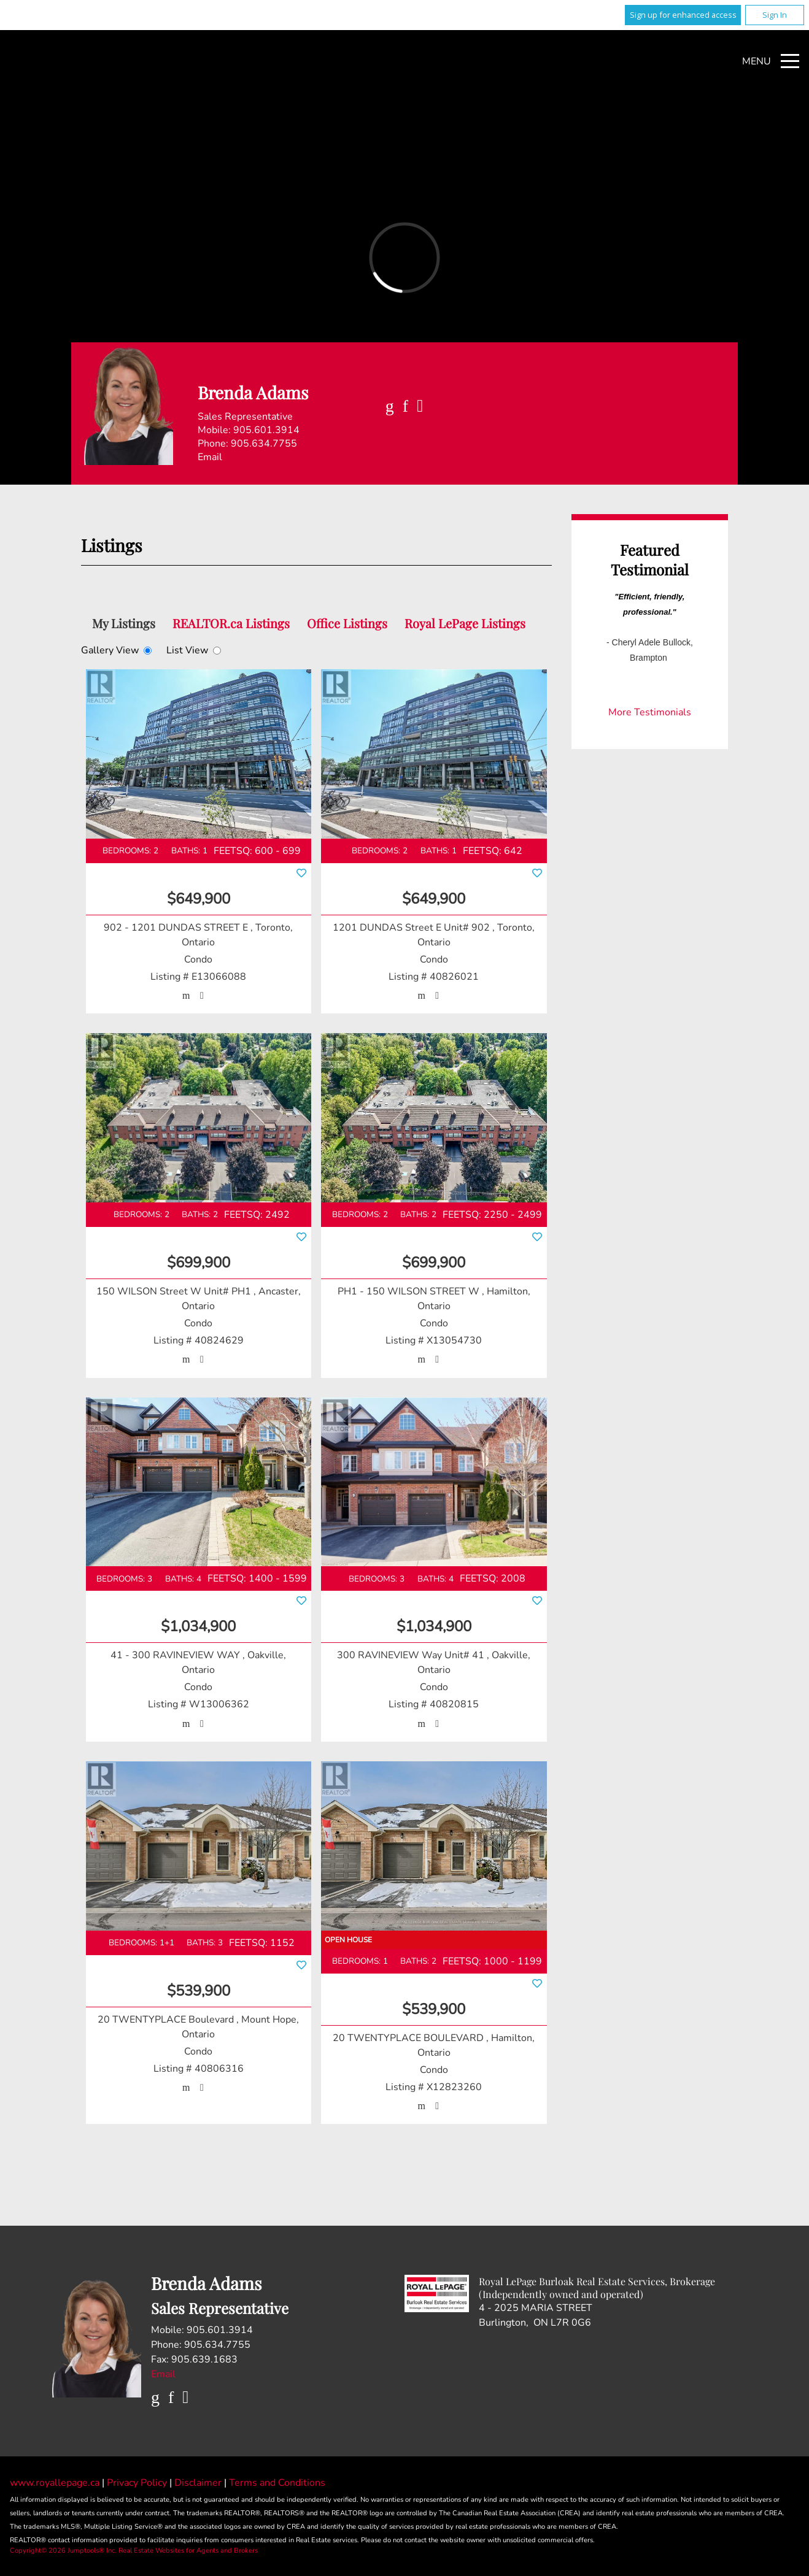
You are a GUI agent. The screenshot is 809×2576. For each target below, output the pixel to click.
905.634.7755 (264, 443)
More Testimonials (649, 712)
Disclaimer (199, 2482)
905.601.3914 (266, 430)
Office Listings (347, 623)
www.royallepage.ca (54, 2482)
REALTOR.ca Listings (231, 623)
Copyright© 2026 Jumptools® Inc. (63, 2550)
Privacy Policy (138, 2482)
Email (210, 457)
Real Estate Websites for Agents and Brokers (188, 2550)
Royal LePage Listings (464, 623)
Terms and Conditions (277, 2482)
